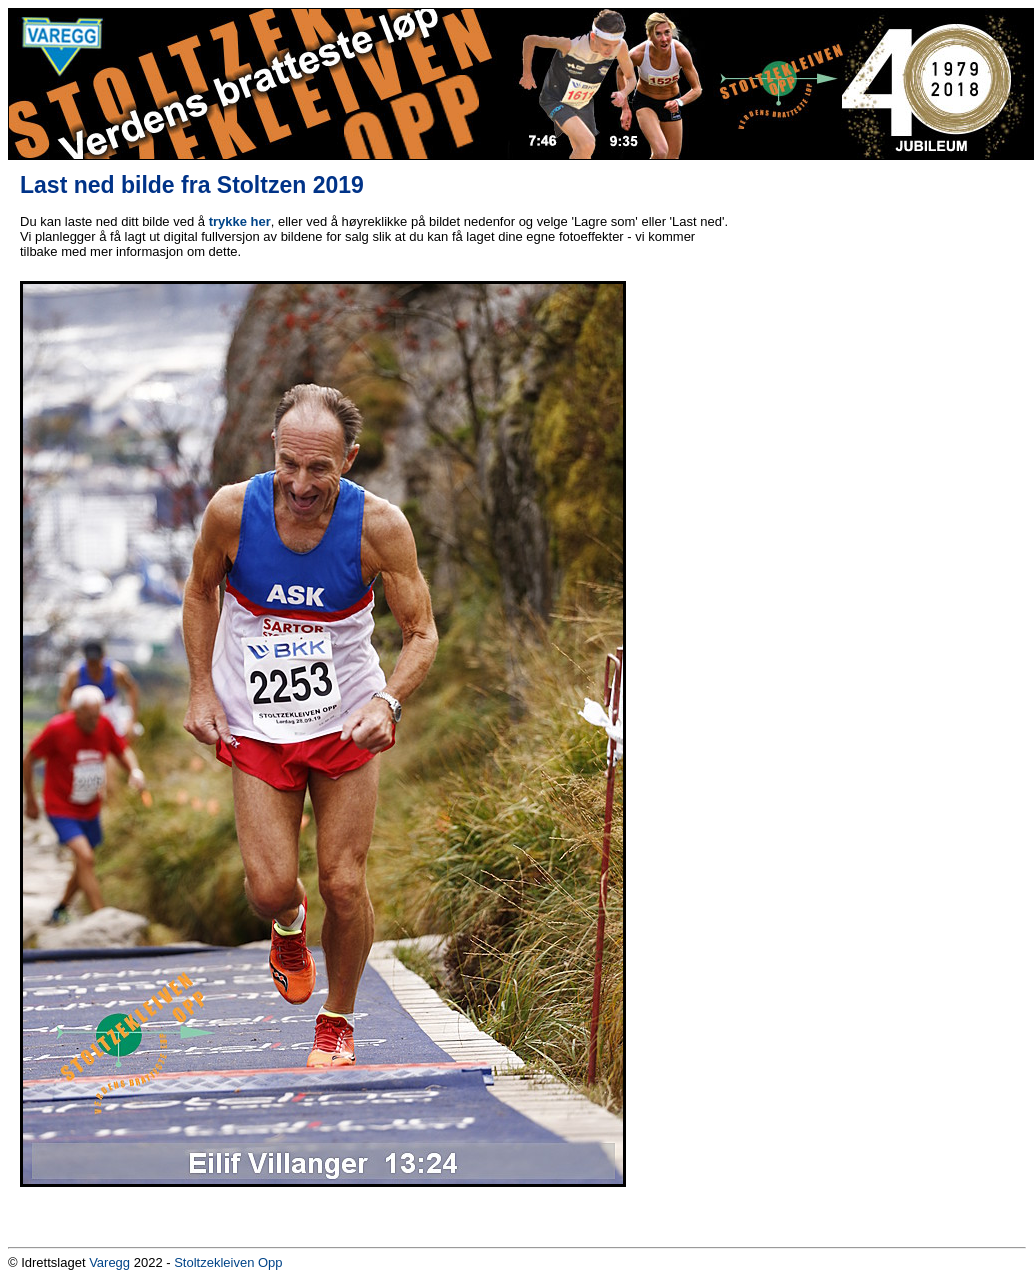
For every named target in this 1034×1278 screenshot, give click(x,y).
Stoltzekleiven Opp (228, 1262)
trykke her (240, 221)
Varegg (109, 1262)
